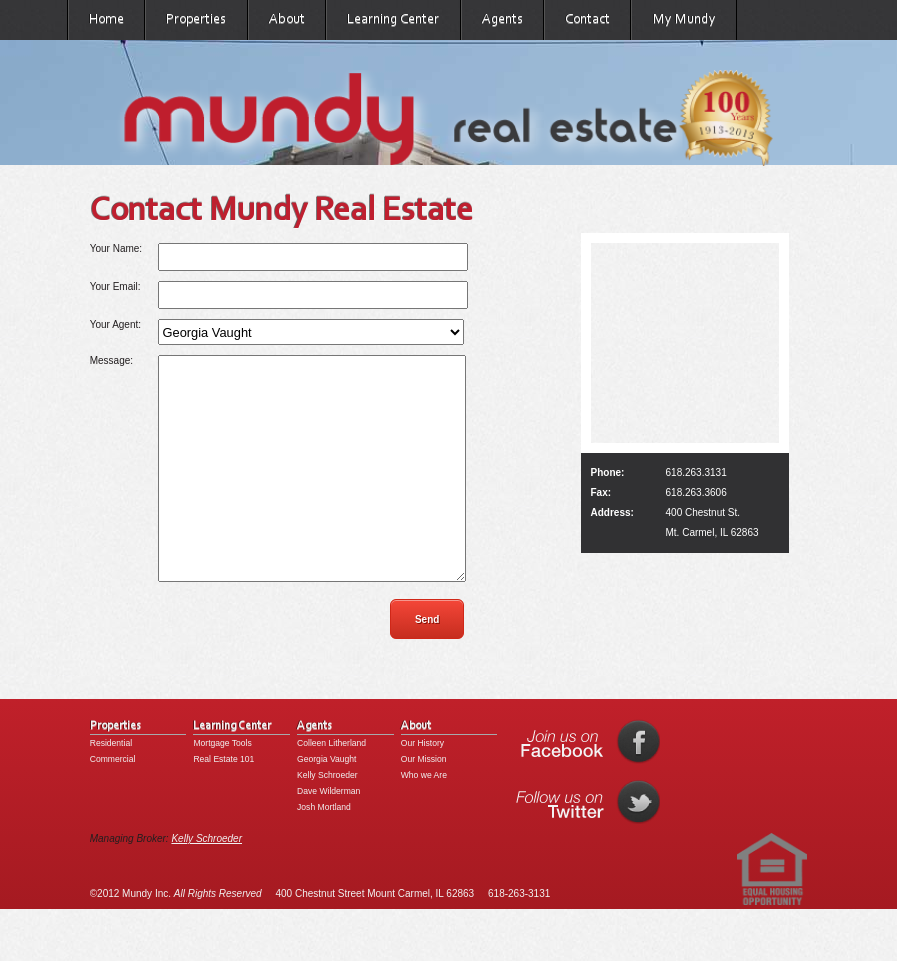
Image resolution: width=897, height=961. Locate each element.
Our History (422, 788)
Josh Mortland (324, 852)
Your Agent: (115, 324)
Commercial (113, 804)
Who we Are (424, 820)
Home (106, 19)
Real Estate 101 (223, 804)
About (287, 19)
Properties (196, 19)
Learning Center (393, 19)
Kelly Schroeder (327, 820)
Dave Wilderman (328, 836)
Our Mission (424, 804)
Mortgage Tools (222, 788)
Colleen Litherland (331, 788)
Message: (111, 360)
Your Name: (116, 248)
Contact (587, 19)
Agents (502, 19)
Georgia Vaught (326, 804)
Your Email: (115, 286)
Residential (111, 788)
